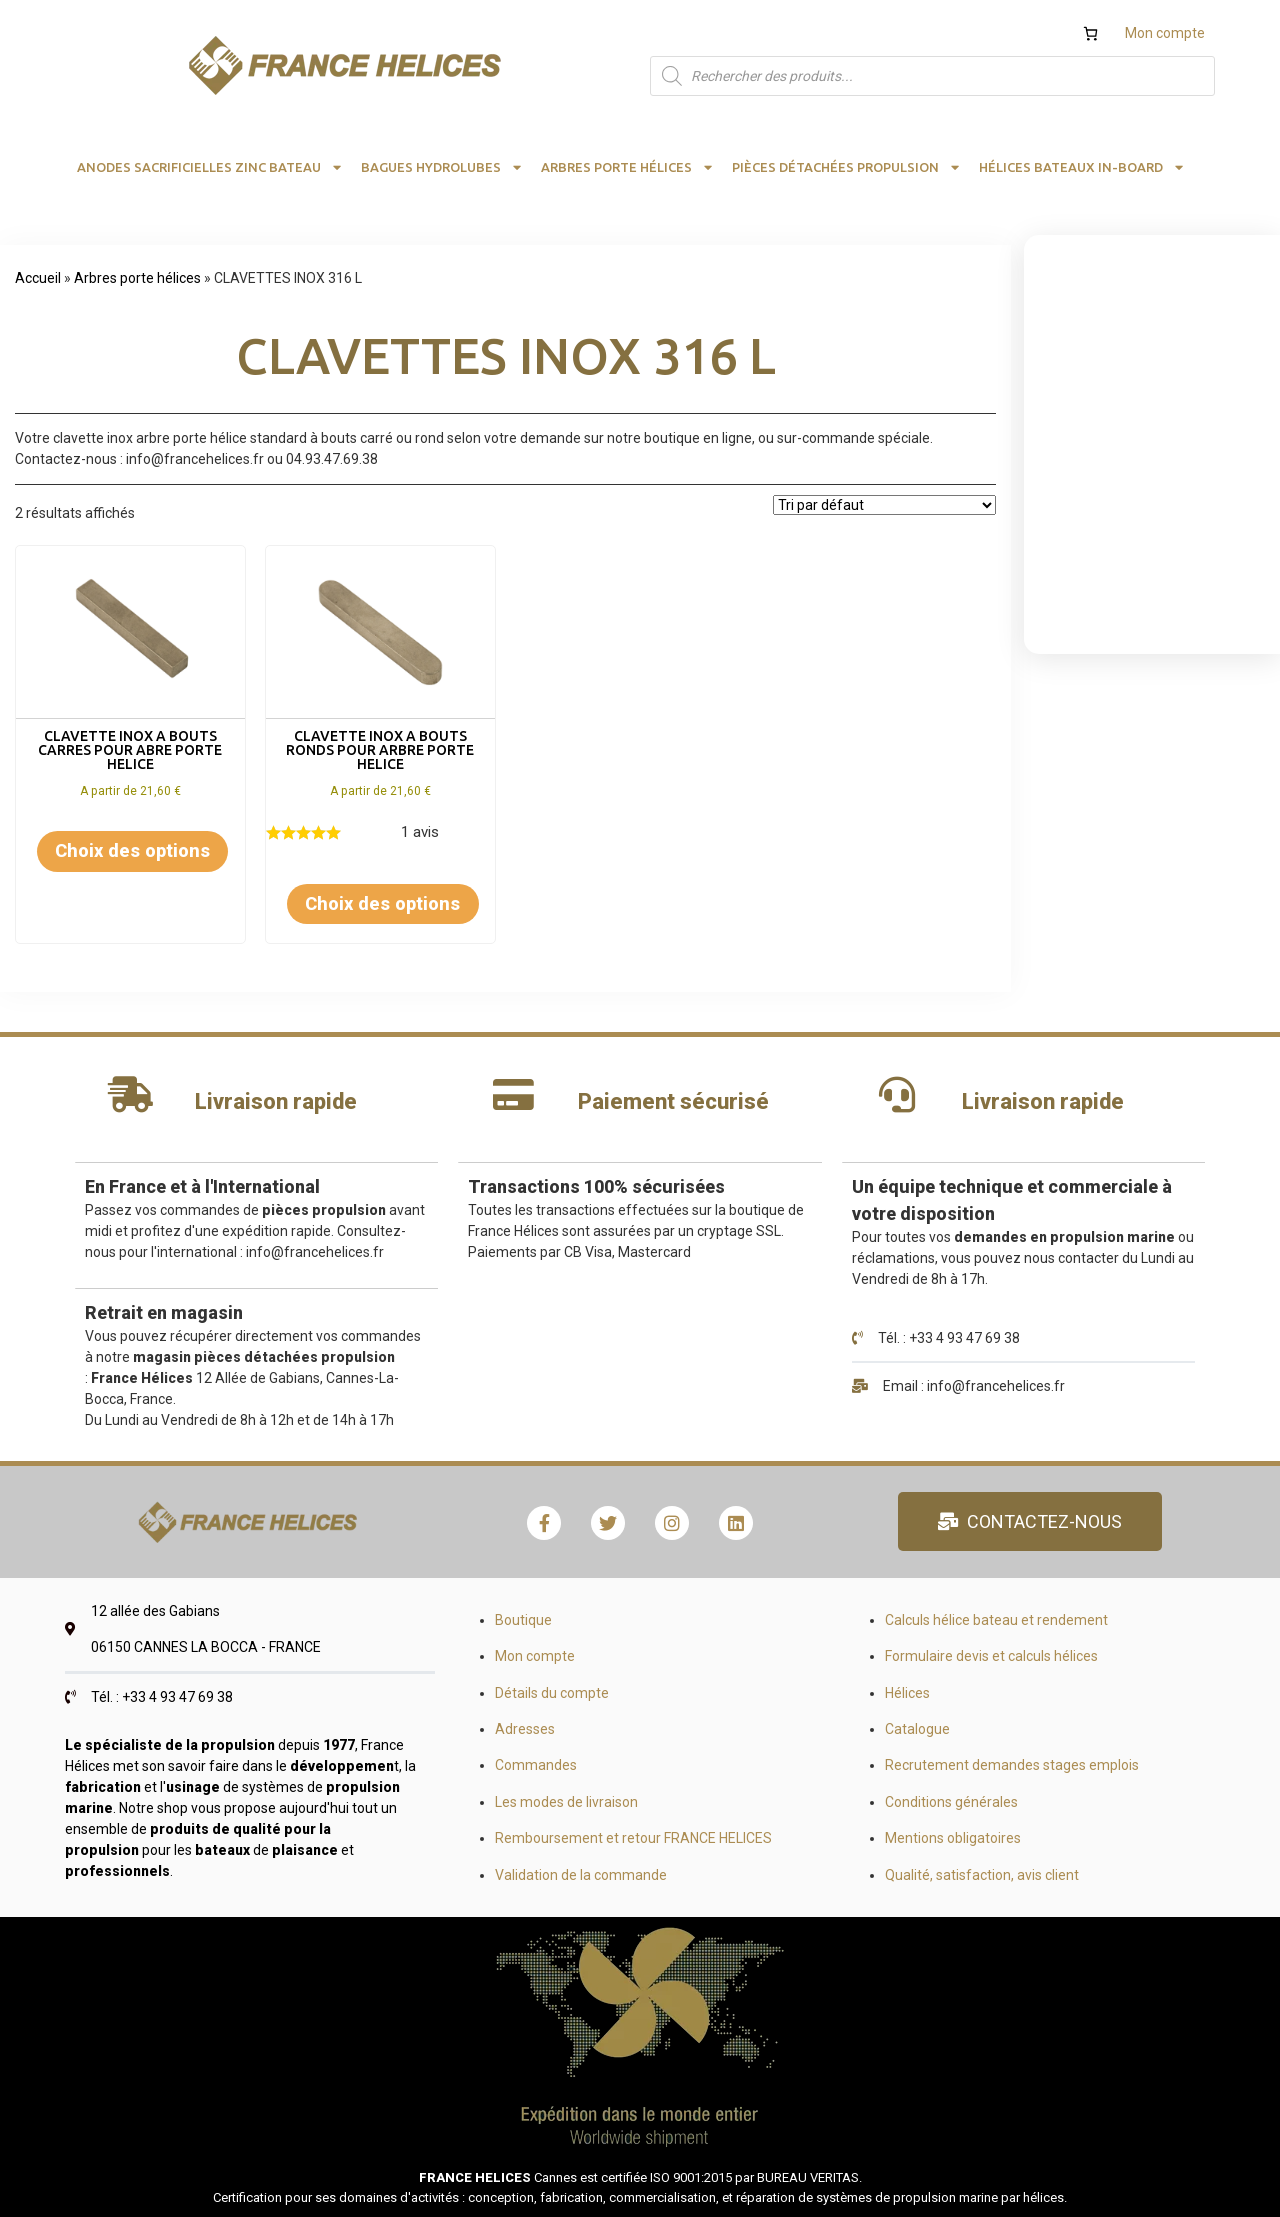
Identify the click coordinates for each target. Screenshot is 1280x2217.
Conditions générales (951, 1802)
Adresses (525, 1729)
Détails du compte (552, 1693)
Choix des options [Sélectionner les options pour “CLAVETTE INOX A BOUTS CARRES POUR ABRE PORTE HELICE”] (132, 850)
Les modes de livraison (566, 1802)
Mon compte (1165, 33)
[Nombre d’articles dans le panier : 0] (1090, 33)
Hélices (907, 1693)
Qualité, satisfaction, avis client (982, 1875)
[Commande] (884, 505)
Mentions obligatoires (953, 1838)
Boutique (523, 1620)
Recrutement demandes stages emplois (1012, 1765)
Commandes (536, 1765)
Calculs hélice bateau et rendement (996, 1620)
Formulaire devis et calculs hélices (991, 1656)
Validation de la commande (581, 1875)
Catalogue (917, 1729)
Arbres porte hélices (137, 278)
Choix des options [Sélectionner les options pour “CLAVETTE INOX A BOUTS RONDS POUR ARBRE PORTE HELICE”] (382, 903)
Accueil (38, 278)
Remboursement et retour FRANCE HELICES (633, 1838)
